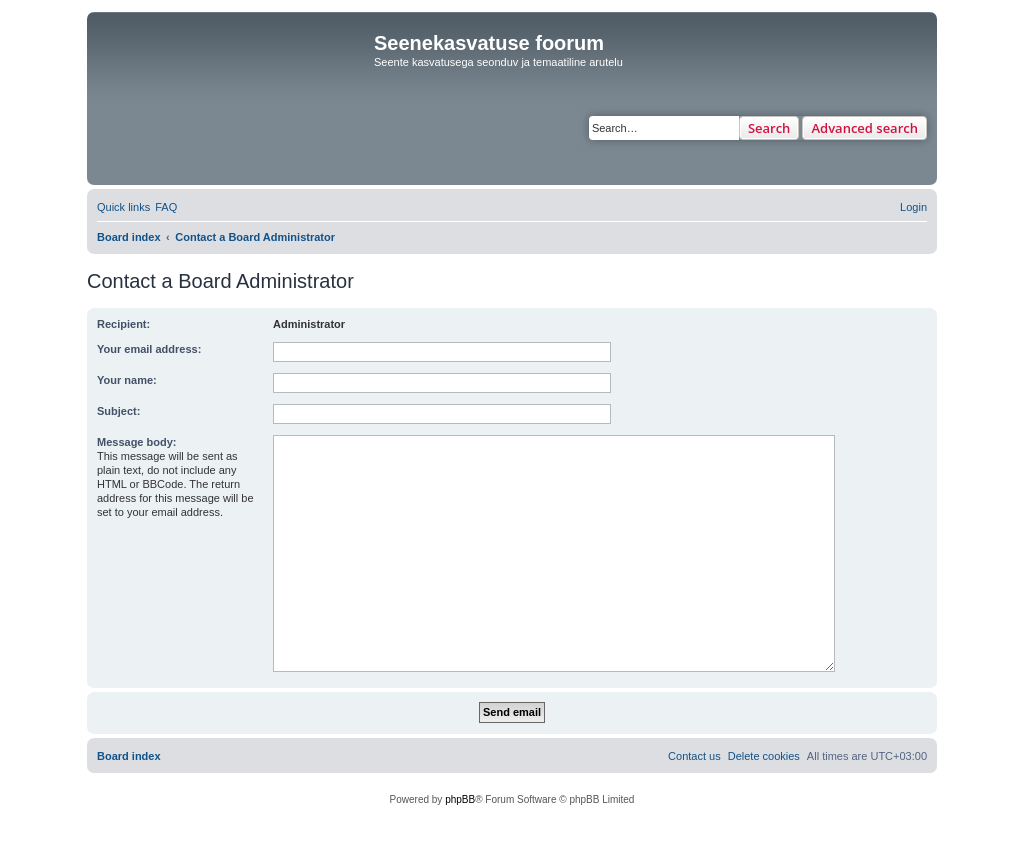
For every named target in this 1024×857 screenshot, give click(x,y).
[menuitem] (166, 207)
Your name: (127, 380)
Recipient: (123, 324)
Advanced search (864, 128)
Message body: (136, 442)
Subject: (118, 411)
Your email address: (149, 349)
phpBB (460, 799)
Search (769, 128)
